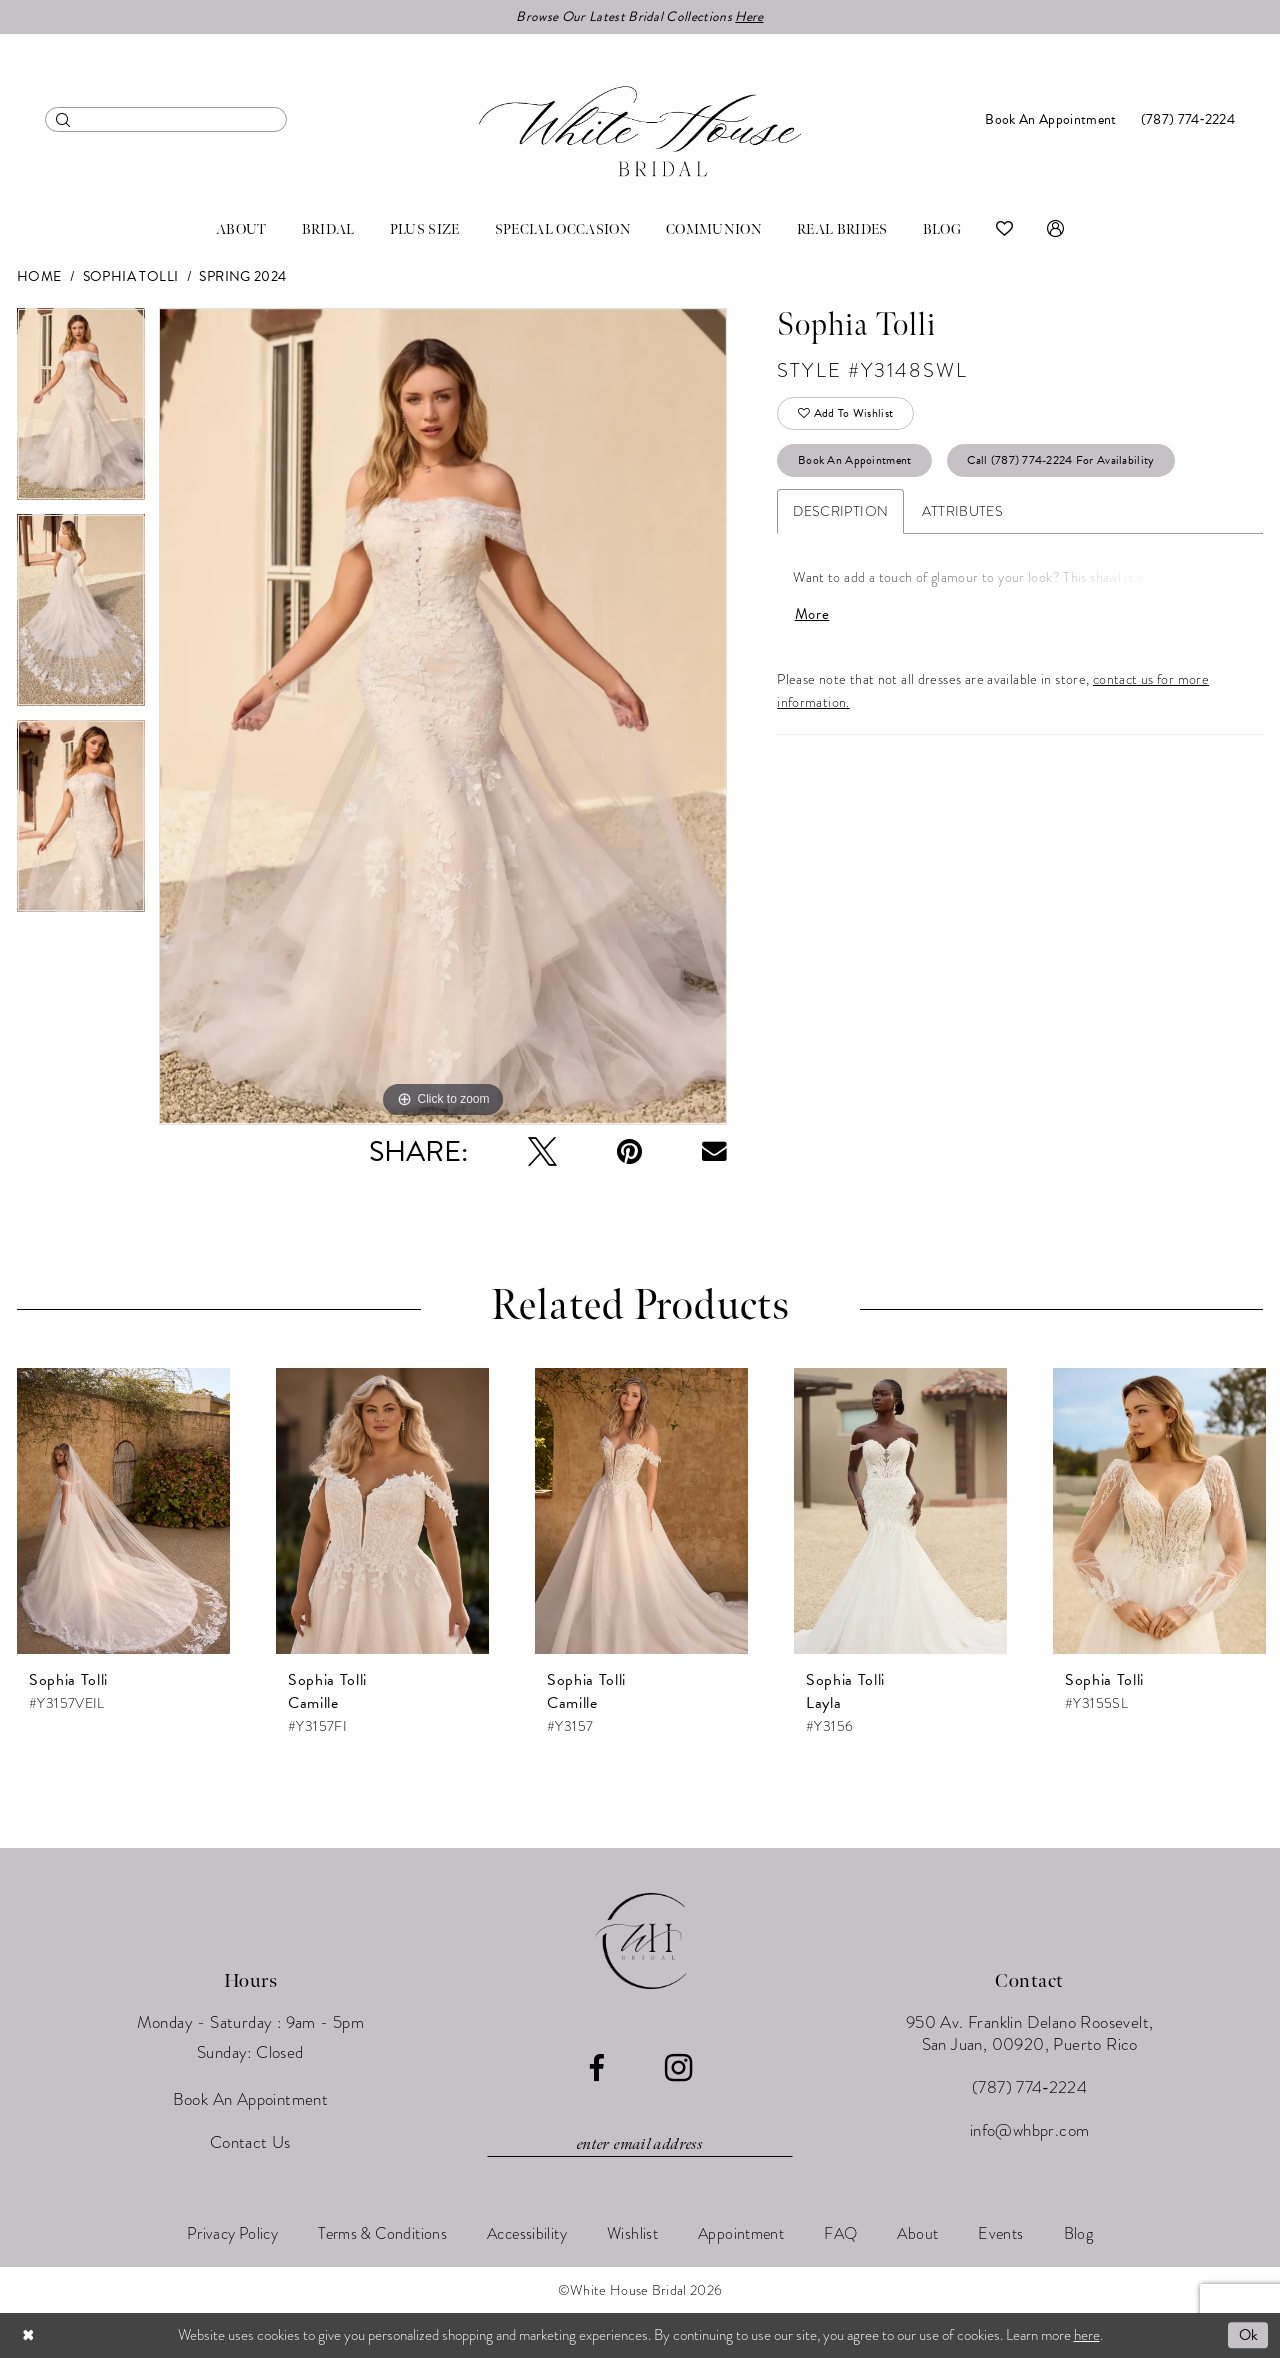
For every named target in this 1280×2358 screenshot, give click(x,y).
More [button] (812, 617)
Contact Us (250, 2143)
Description (840, 514)
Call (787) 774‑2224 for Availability (1062, 463)
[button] (1055, 230)
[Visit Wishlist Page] (1004, 230)
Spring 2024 (242, 277)
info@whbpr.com (1030, 2131)
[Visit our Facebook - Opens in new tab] (596, 2069)
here (1087, 2335)
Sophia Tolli (131, 277)
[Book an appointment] (1050, 119)
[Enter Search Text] (166, 119)
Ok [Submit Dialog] (1248, 2335)
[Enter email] (640, 2145)
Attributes (962, 514)
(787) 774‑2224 (1029, 2088)
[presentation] (123, 1512)
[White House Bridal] (640, 131)
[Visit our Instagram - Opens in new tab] (678, 2069)
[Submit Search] (63, 119)
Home (39, 277)
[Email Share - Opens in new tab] (714, 1152)
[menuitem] (166, 119)
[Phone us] (1188, 119)
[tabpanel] (81, 412)
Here (749, 16)
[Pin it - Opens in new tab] (629, 1152)
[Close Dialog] (29, 2335)
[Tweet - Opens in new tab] (542, 1152)
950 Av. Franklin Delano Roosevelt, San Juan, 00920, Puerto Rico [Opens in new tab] (1030, 2034)
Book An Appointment (856, 463)
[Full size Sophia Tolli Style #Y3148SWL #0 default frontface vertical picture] (443, 717)
